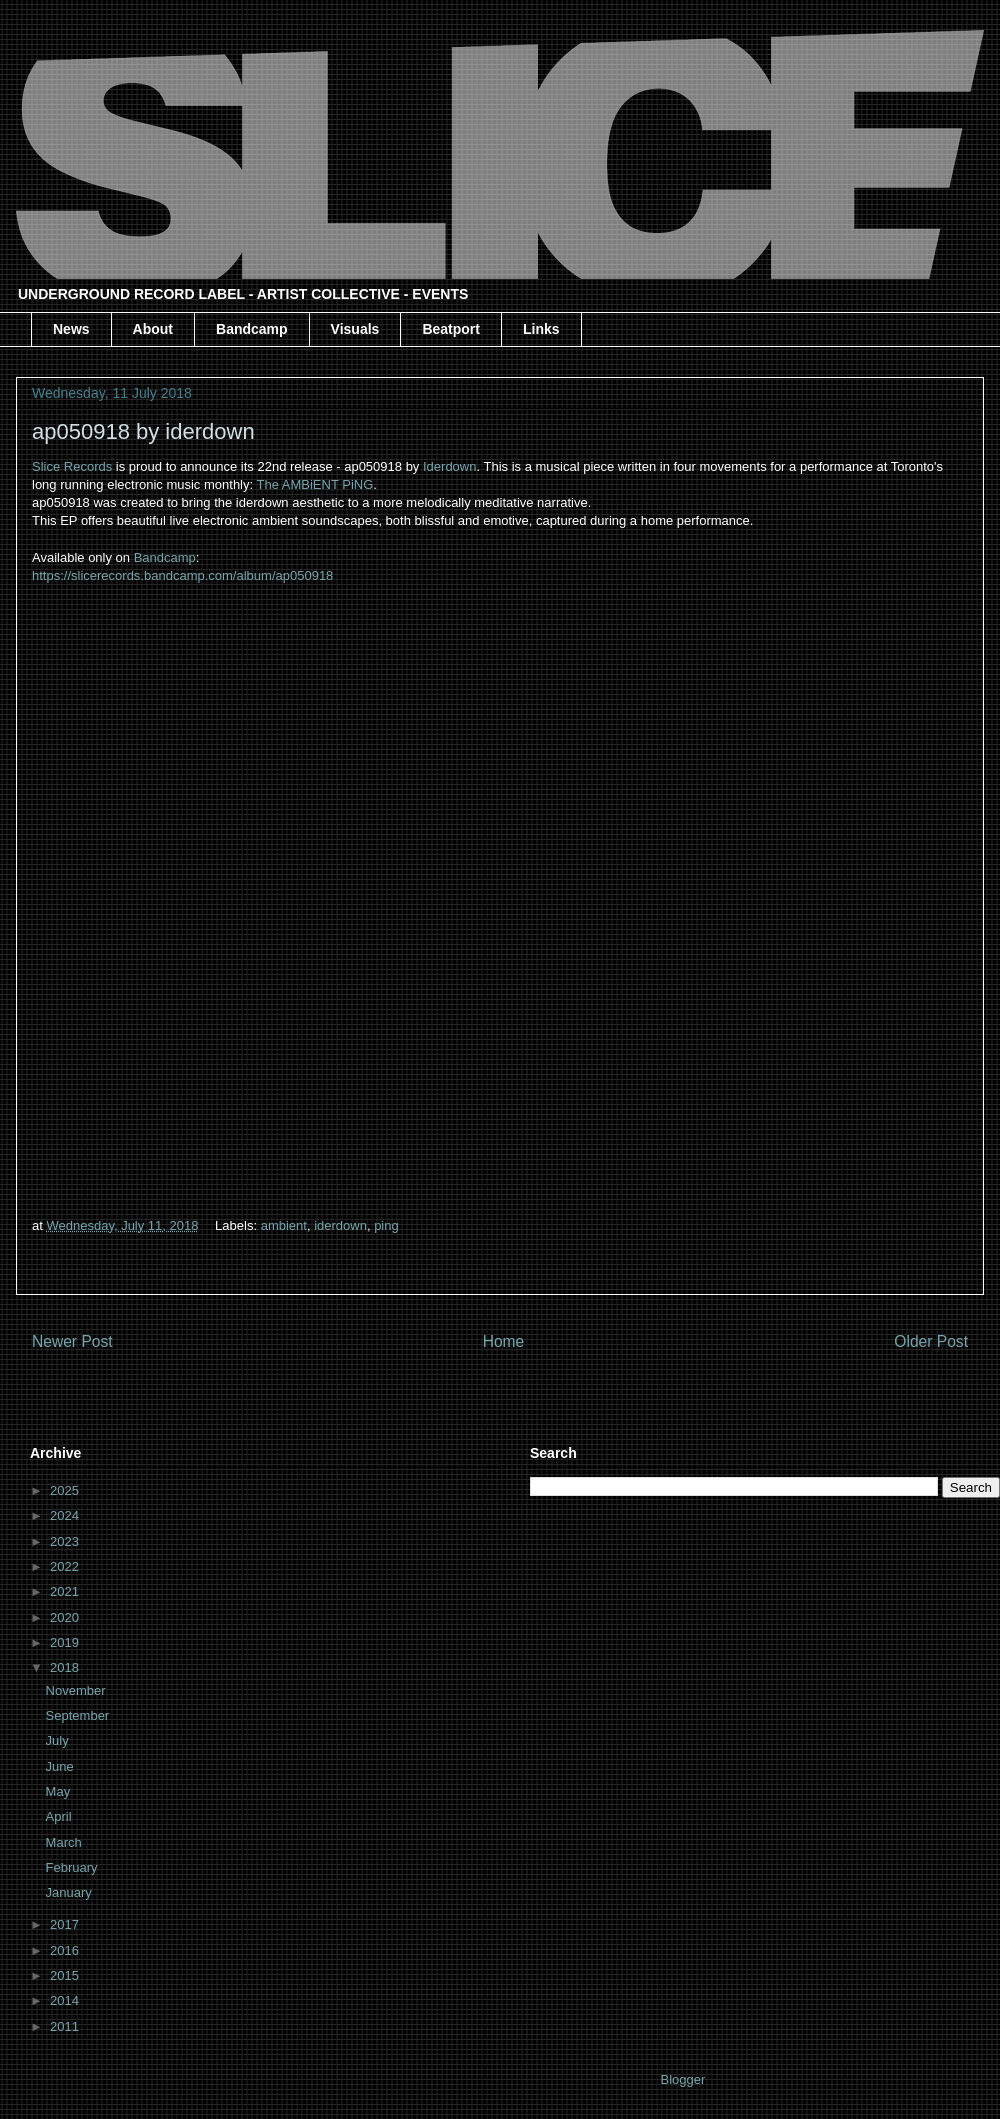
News (71, 329)
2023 (66, 1541)
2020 (66, 1617)
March (66, 1842)
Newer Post (72, 1341)
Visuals (355, 329)
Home (504, 1341)
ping (386, 1225)
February (74, 1867)
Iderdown (449, 466)
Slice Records (72, 466)
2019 (66, 1642)
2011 (66, 2026)
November (78, 1690)
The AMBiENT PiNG (315, 484)
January (71, 1892)
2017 (66, 1924)
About (153, 329)
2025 (66, 1490)
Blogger (682, 2079)
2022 (66, 1566)
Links (541, 329)
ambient (284, 1225)
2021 (66, 1591)
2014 (66, 2000)
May (60, 1791)
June (62, 1766)
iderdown (340, 1225)
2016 (66, 1950)
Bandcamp (252, 329)
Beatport (451, 329)
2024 (66, 1515)
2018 (66, 1667)
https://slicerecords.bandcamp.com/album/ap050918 (182, 575)
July (59, 1740)
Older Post (931, 1341)
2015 (66, 1975)
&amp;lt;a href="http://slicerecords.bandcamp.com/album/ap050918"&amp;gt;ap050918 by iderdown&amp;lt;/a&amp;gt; (500, 897)
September (79, 1715)
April (61, 1816)
